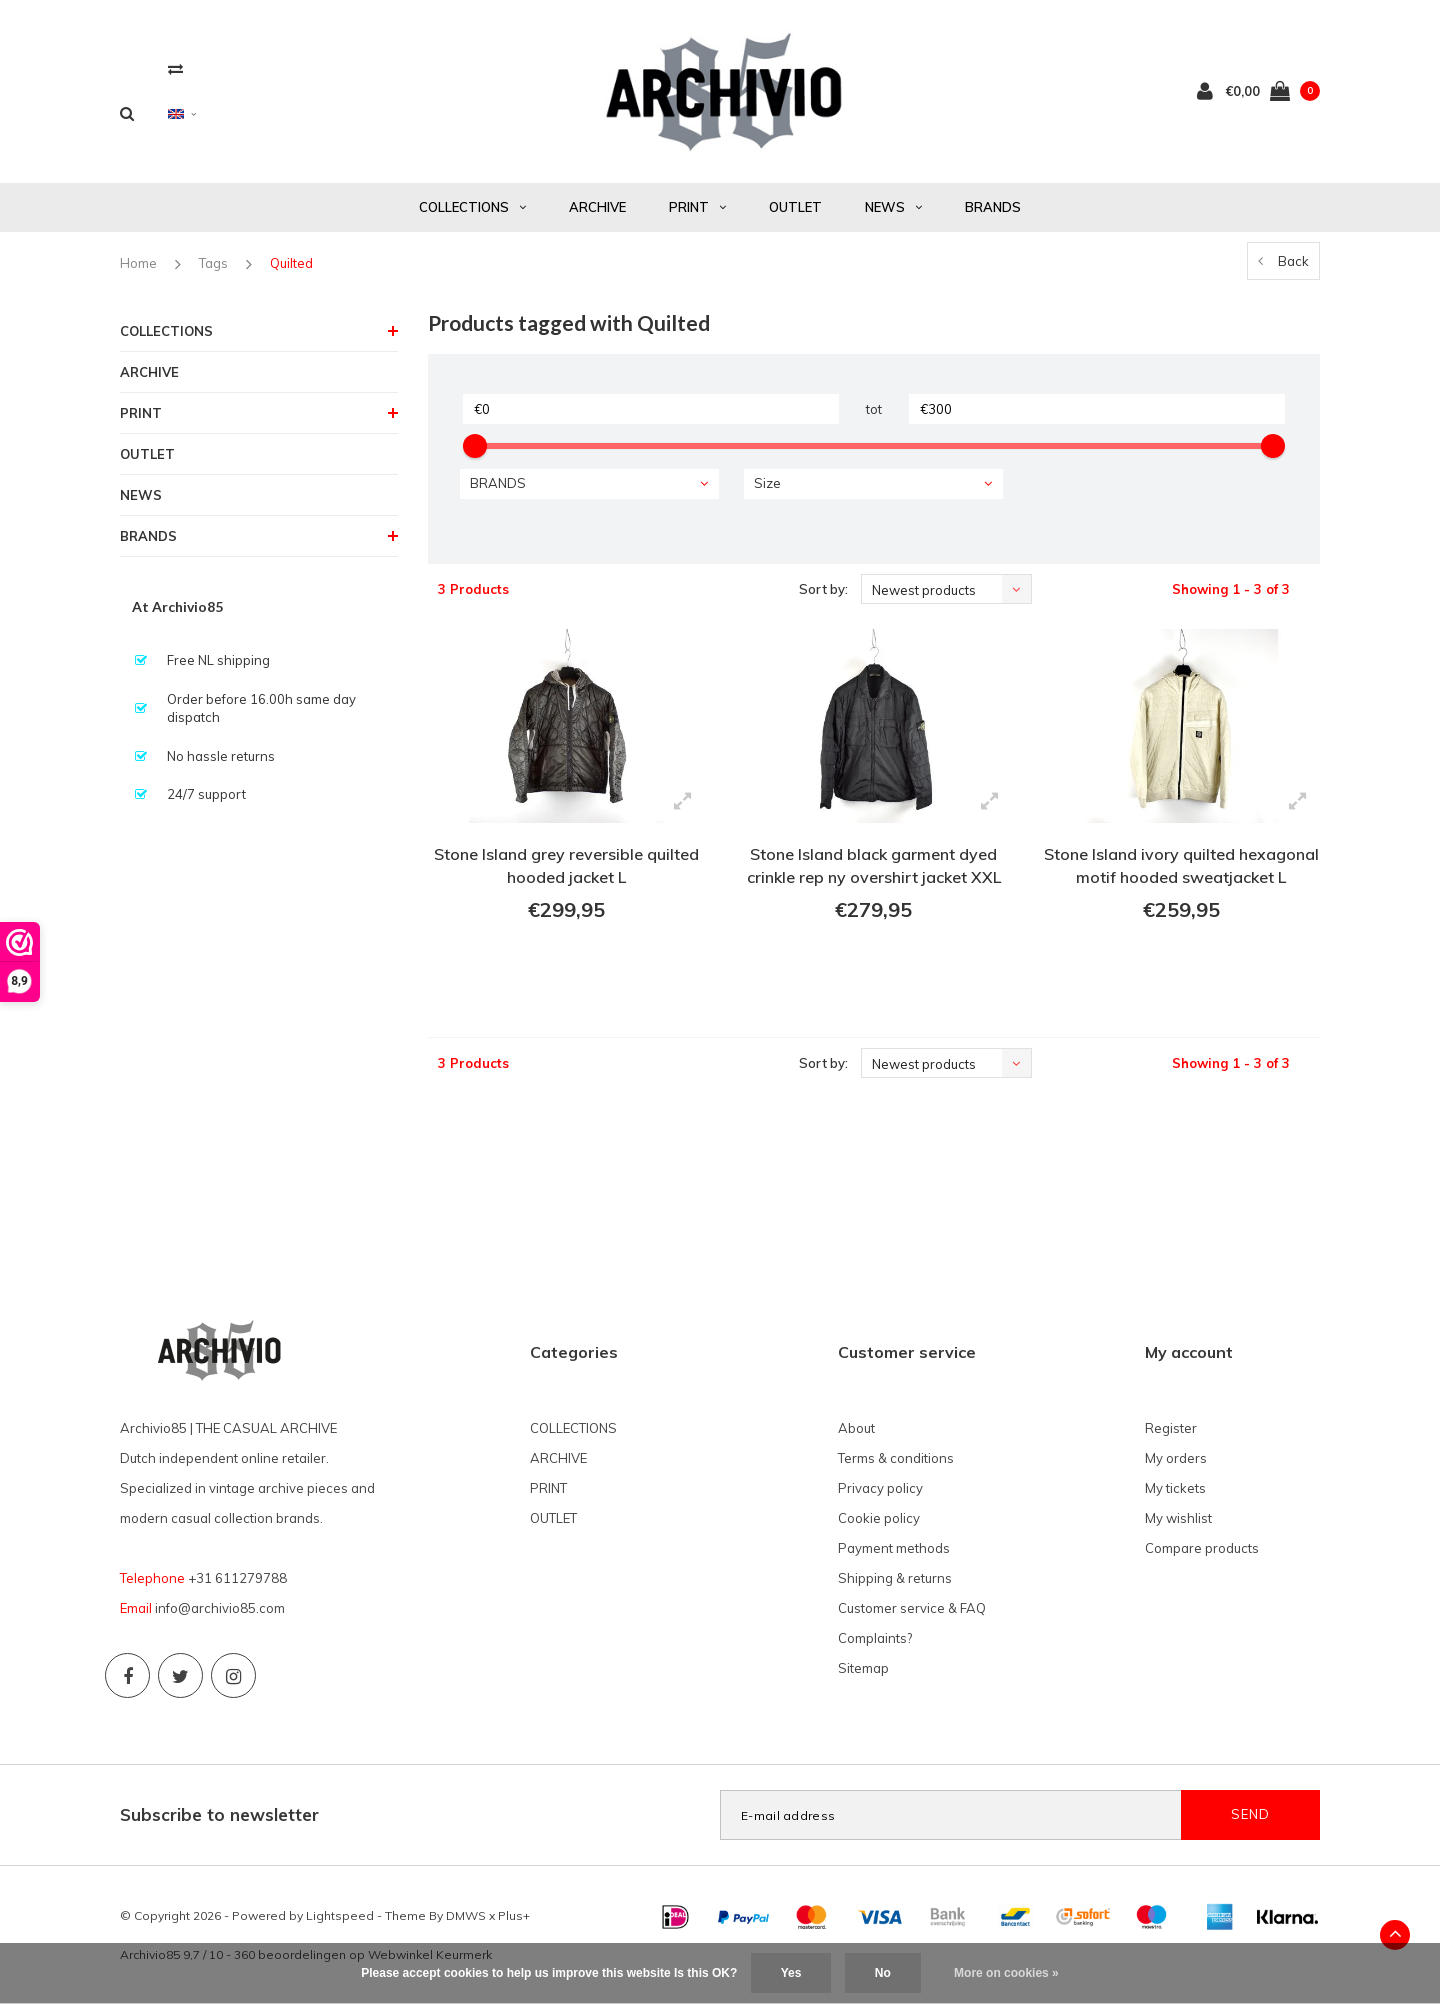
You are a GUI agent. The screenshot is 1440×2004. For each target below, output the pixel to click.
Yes (791, 1973)
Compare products (1202, 1548)
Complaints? (875, 1638)
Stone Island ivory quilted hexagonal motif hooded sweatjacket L (1181, 865)
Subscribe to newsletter (219, 1814)
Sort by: (823, 589)
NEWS (893, 207)
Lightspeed (340, 1915)
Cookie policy (879, 1518)
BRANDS (993, 207)
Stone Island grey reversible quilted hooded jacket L (566, 865)
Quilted (291, 263)
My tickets (1175, 1488)
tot (874, 409)
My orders (1176, 1458)
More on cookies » (1006, 1973)
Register (1171, 1428)
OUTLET (795, 207)
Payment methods (894, 1548)
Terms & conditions (896, 1458)
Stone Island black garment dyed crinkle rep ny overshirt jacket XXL (874, 865)
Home (138, 263)
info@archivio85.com (220, 1608)
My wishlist (1178, 1518)
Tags (213, 263)
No (883, 1973)
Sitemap (863, 1668)
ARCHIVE (597, 207)
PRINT (697, 207)
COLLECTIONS (472, 207)
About (856, 1428)
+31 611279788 (237, 1578)
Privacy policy (880, 1488)
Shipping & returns (895, 1578)
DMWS (466, 1915)
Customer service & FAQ (912, 1608)
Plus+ (514, 1915)
